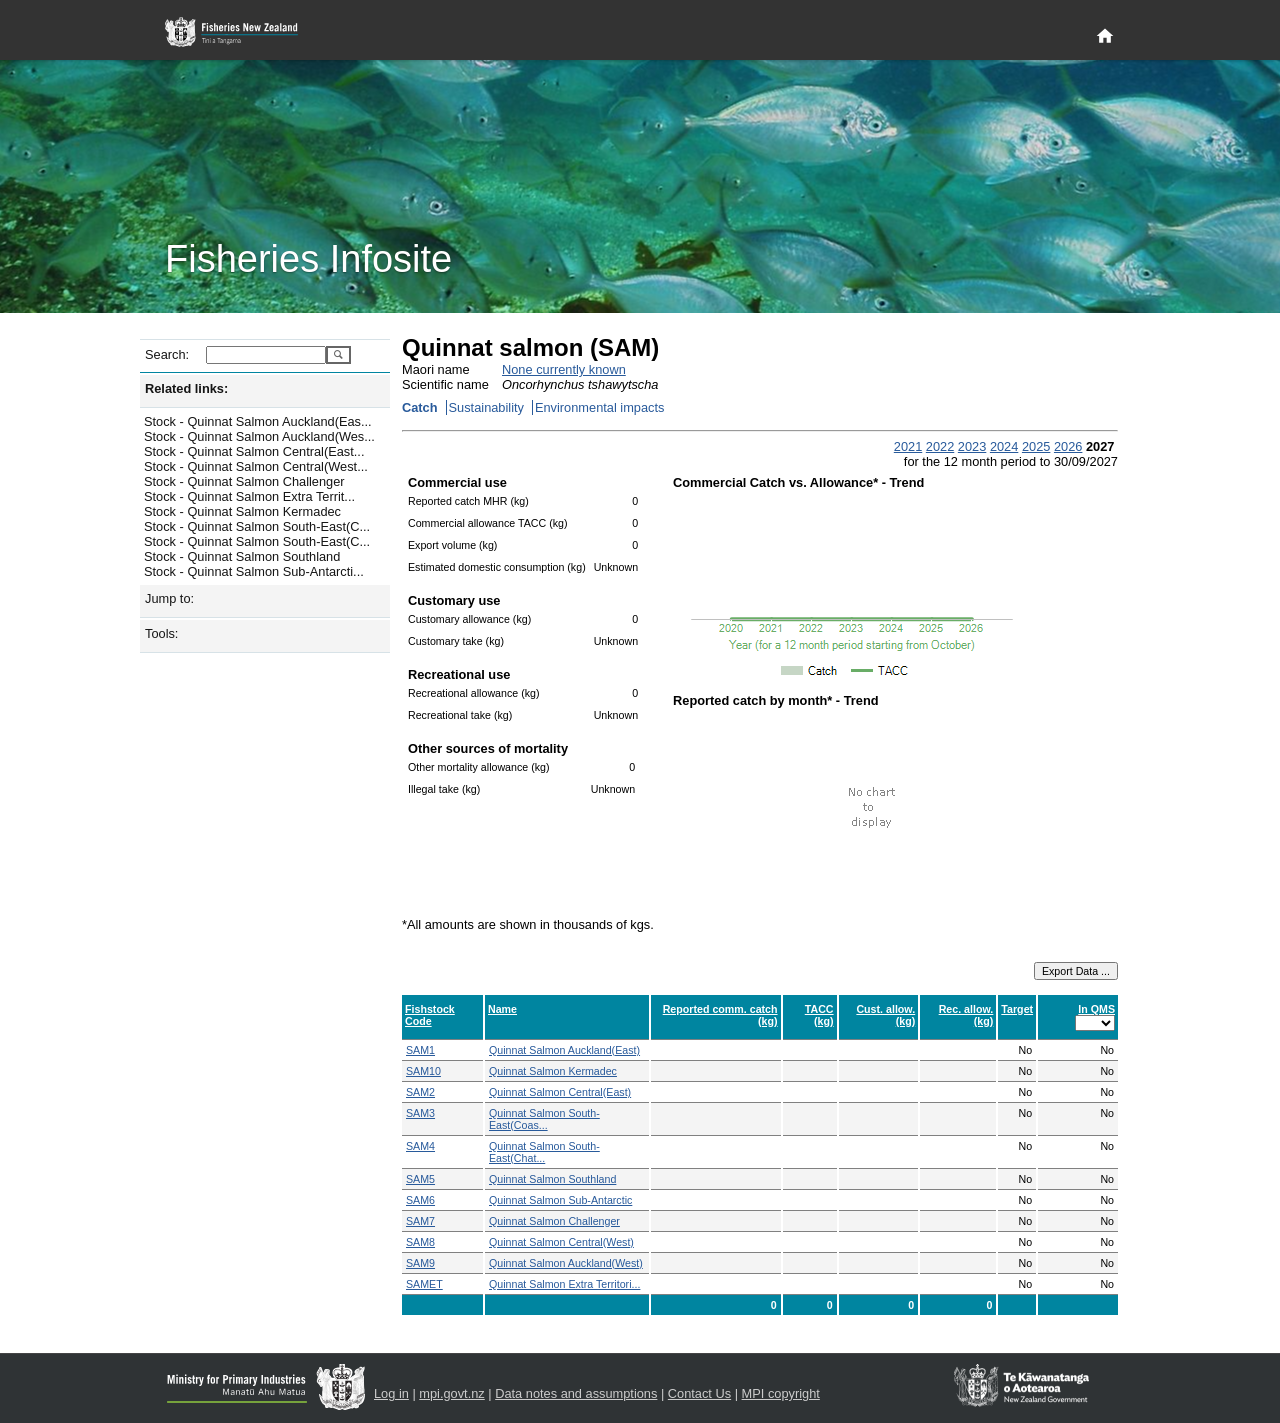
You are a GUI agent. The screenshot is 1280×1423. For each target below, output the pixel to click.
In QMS (1096, 1009)
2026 (1068, 446)
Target (1017, 1009)
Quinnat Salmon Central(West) (561, 1242)
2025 (1036, 446)
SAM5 (420, 1179)
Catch (420, 407)
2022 (940, 446)
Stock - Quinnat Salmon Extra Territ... (249, 496)
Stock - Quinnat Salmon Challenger (244, 481)
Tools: (161, 633)
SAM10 (423, 1071)
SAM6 (420, 1200)
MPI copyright (781, 1393)
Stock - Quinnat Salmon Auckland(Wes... (259, 436)
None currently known (564, 369)
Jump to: (169, 598)
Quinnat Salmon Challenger (554, 1221)
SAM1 (420, 1050)
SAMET (424, 1284)
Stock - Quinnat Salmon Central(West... (256, 466)
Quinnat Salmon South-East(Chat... (544, 1152)
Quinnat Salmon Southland (552, 1179)
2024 (1004, 446)
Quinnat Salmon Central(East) (560, 1092)
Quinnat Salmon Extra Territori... (564, 1284)
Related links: (186, 388)
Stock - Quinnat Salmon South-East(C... (257, 526)
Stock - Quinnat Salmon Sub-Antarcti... (254, 571)
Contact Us (699, 1393)
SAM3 (420, 1113)
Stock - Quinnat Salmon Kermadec (242, 511)
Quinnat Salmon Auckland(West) (566, 1263)
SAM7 (420, 1221)
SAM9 (420, 1263)
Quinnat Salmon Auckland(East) (564, 1050)
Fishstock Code (430, 1015)
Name (502, 1009)
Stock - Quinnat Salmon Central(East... (254, 451)
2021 (908, 446)
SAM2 (420, 1092)
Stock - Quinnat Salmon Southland (242, 556)
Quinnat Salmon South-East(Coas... (544, 1119)
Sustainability (486, 407)
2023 (972, 446)
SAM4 (420, 1146)
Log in (391, 1393)
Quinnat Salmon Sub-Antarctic (560, 1200)
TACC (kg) (819, 1015)
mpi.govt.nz (451, 1393)
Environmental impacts (599, 407)
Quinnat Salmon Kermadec (553, 1071)
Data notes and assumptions (576, 1393)
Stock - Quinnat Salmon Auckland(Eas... (258, 421)
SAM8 (420, 1242)
